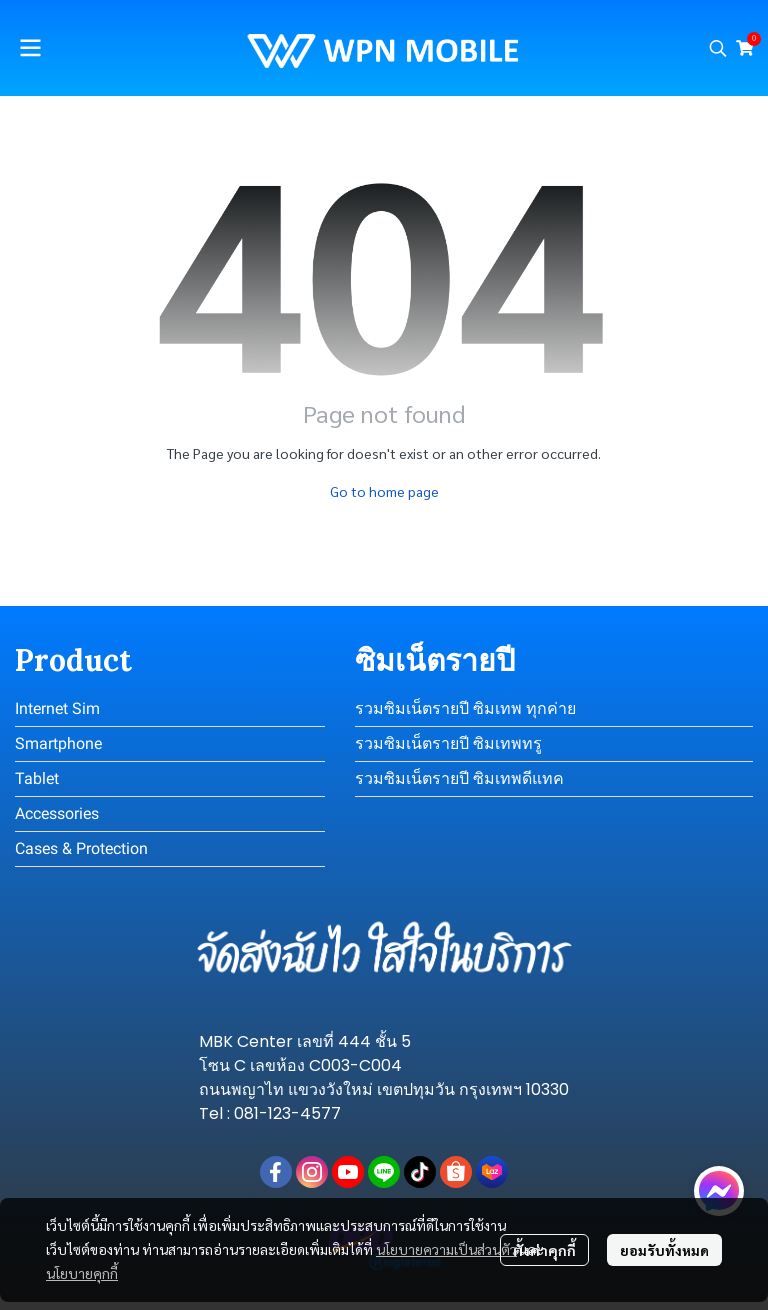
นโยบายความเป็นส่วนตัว (446, 1249)
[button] (718, 48)
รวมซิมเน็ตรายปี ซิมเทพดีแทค (459, 778)
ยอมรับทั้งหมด (664, 1250)
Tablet (37, 778)
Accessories (57, 813)
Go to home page (384, 491)
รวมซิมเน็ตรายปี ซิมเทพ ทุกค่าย (465, 708)
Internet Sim (57, 708)
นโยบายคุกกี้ (82, 1273)
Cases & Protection (81, 848)
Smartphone (58, 743)
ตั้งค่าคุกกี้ (544, 1250)
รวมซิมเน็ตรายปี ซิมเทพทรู (448, 743)
